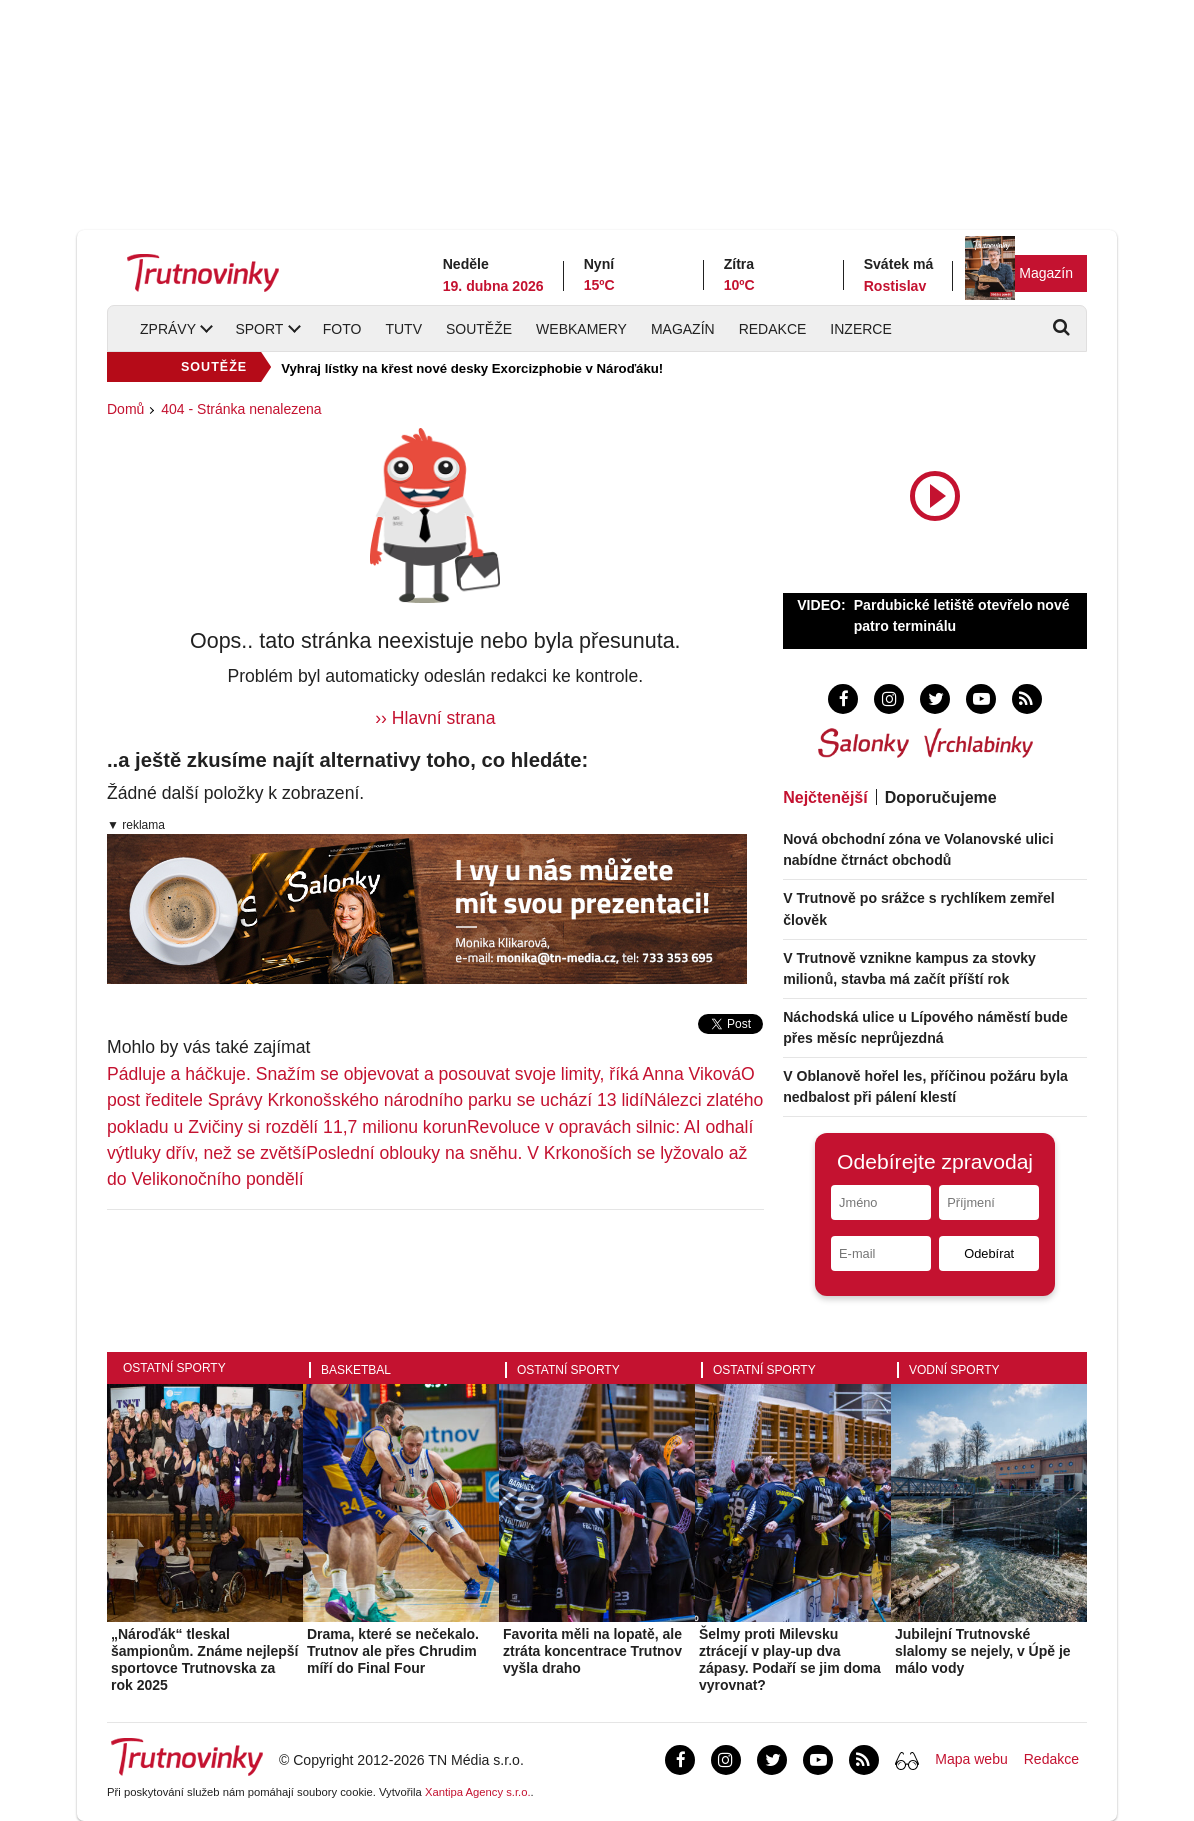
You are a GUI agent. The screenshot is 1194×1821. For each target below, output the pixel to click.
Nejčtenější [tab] (825, 797)
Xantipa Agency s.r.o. (478, 1792)
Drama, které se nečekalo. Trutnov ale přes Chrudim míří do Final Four (393, 1651)
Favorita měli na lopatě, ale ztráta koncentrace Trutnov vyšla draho (592, 1651)
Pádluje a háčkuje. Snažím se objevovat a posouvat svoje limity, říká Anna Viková (424, 1074)
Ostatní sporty (174, 1368)
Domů (125, 409)
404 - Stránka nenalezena (241, 409)
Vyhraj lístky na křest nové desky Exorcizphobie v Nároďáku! (472, 368)
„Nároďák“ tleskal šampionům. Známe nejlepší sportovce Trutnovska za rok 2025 (205, 1659)
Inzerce (860, 329)
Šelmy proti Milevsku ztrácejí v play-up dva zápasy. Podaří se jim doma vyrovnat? (790, 1659)
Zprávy (168, 329)
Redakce (773, 329)
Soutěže (479, 329)
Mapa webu (971, 1759)
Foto (342, 329)
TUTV (403, 329)
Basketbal (356, 1370)
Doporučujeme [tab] (941, 797)
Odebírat (989, 1253)
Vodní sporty (954, 1370)
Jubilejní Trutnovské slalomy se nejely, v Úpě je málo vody (983, 1651)
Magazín (1046, 273)
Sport (259, 329)
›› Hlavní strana (435, 718)
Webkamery (581, 329)
